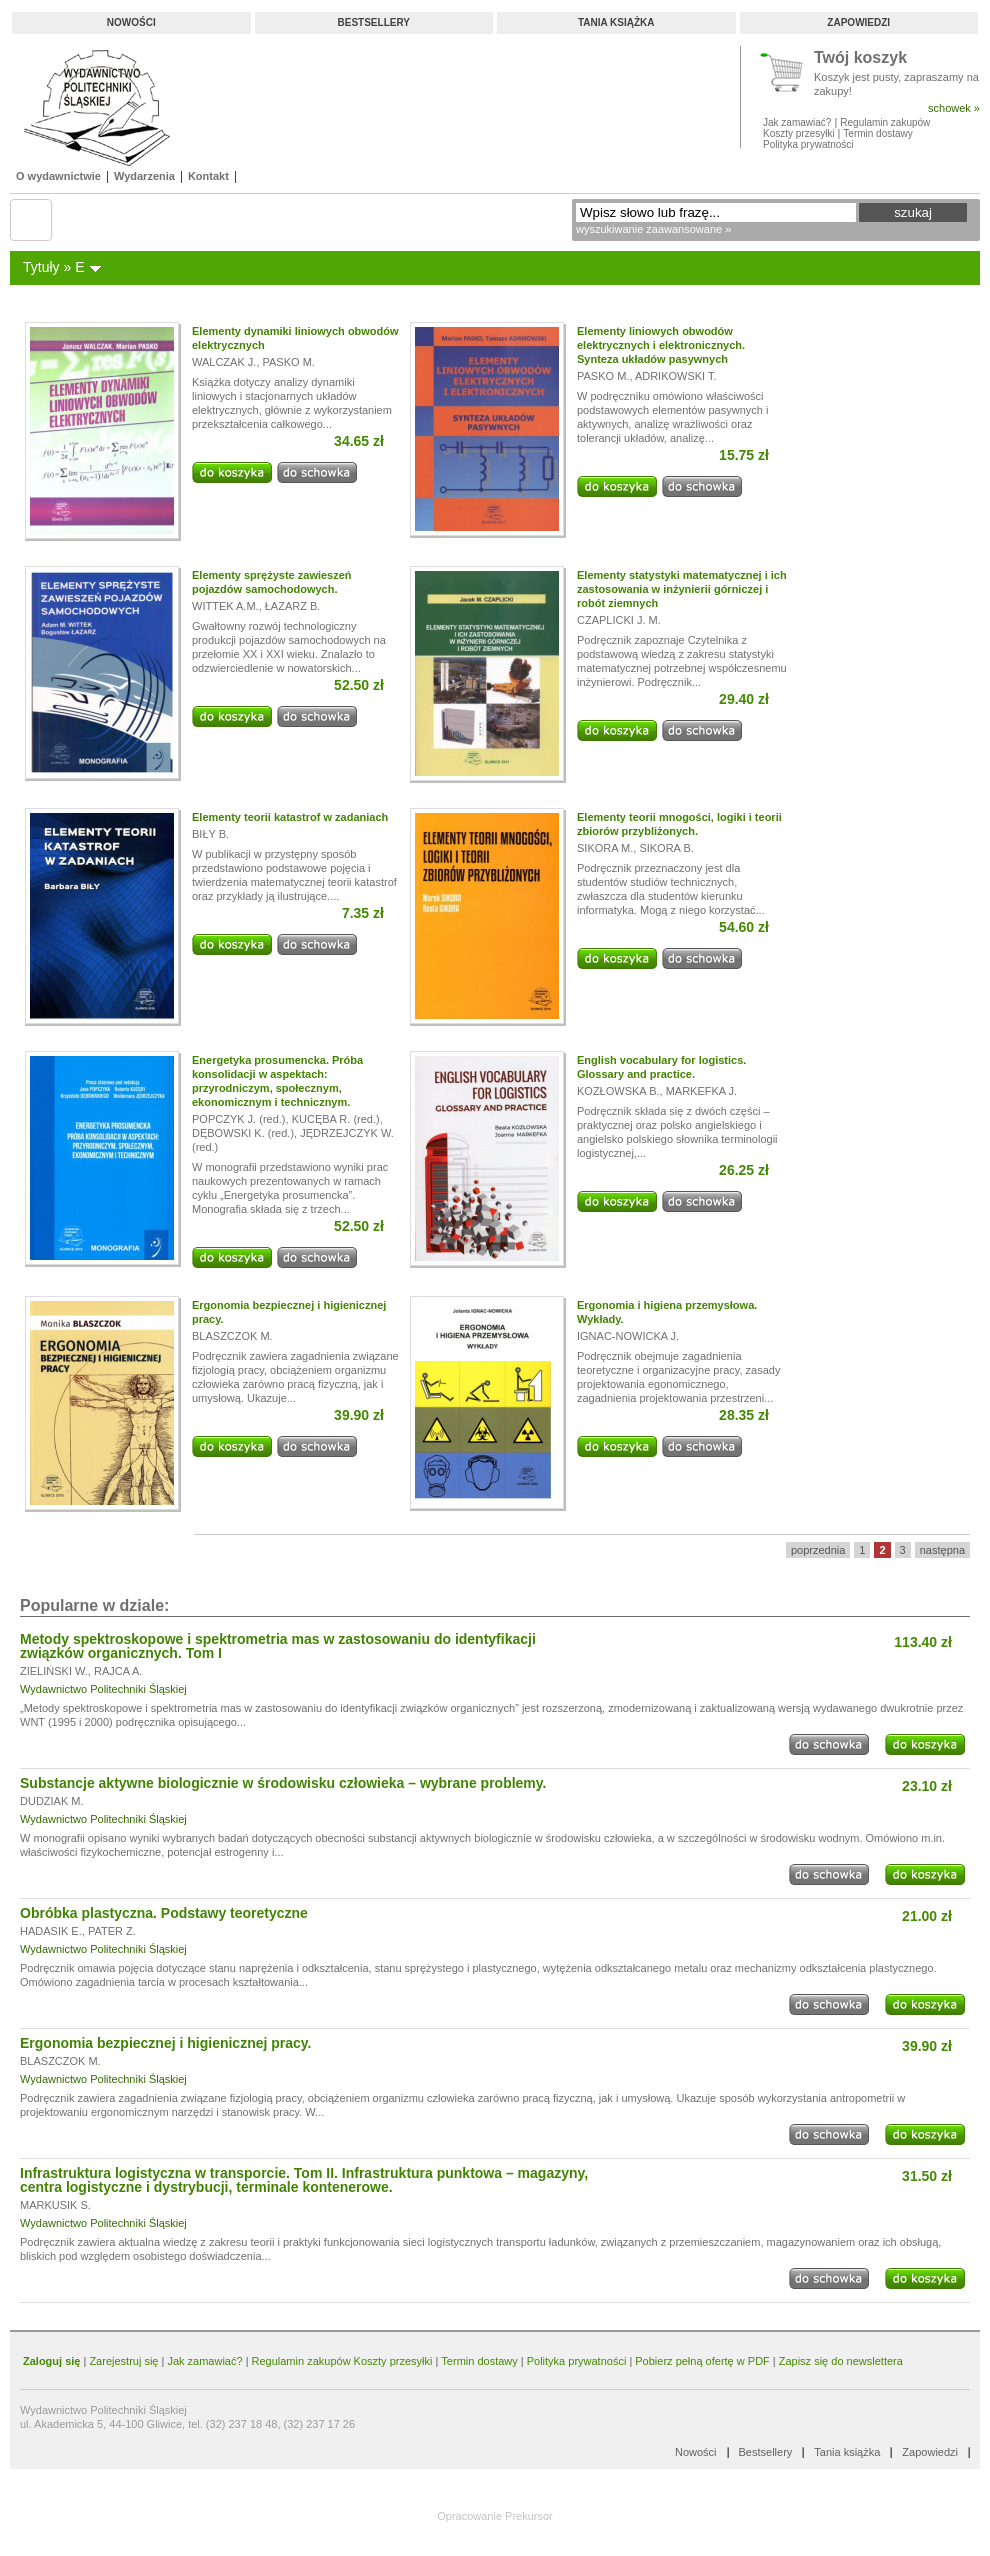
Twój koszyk (860, 58)
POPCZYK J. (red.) (239, 1119)
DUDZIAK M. (52, 1801)
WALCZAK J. (224, 362)
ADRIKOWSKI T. (676, 376)
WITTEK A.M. (225, 606)
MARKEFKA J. (702, 1091)
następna (942, 1550)
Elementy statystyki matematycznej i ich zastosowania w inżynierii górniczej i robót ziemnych (682, 589)
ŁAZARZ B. (293, 606)
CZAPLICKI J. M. (619, 620)
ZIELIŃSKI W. (54, 1671)
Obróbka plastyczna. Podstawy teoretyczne (164, 1913)
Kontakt (208, 176)
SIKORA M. (605, 848)
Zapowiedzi (858, 22)
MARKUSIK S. (55, 2205)
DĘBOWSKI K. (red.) (243, 1133)
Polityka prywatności (808, 144)
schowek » (954, 108)
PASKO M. (289, 362)
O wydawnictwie (58, 176)
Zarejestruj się (123, 2361)
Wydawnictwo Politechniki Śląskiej (103, 1689)
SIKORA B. (666, 848)
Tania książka (616, 22)
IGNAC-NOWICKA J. (628, 1336)
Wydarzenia (144, 176)
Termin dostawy (877, 133)
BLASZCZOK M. (232, 1336)
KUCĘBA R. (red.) (336, 1119)
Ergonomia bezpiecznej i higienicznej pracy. (165, 2043)
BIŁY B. (210, 834)
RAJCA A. (118, 1671)
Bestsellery (374, 22)
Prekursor (529, 2516)
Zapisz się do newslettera (841, 2361)
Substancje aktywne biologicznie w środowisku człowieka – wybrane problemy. (283, 1783)
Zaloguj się (51, 2361)
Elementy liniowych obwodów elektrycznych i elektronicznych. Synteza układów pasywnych (661, 345)
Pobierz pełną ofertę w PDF (702, 2361)
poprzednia (818, 1550)
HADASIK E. (51, 1931)
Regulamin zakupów (885, 122)
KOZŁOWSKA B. (618, 1091)
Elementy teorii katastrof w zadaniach (290, 817)
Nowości (131, 22)
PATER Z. (112, 1931)
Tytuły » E (53, 267)
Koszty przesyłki (800, 133)
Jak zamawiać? (797, 122)
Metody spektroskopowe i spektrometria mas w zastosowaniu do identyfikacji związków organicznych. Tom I (278, 1646)
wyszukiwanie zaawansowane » (653, 229)
